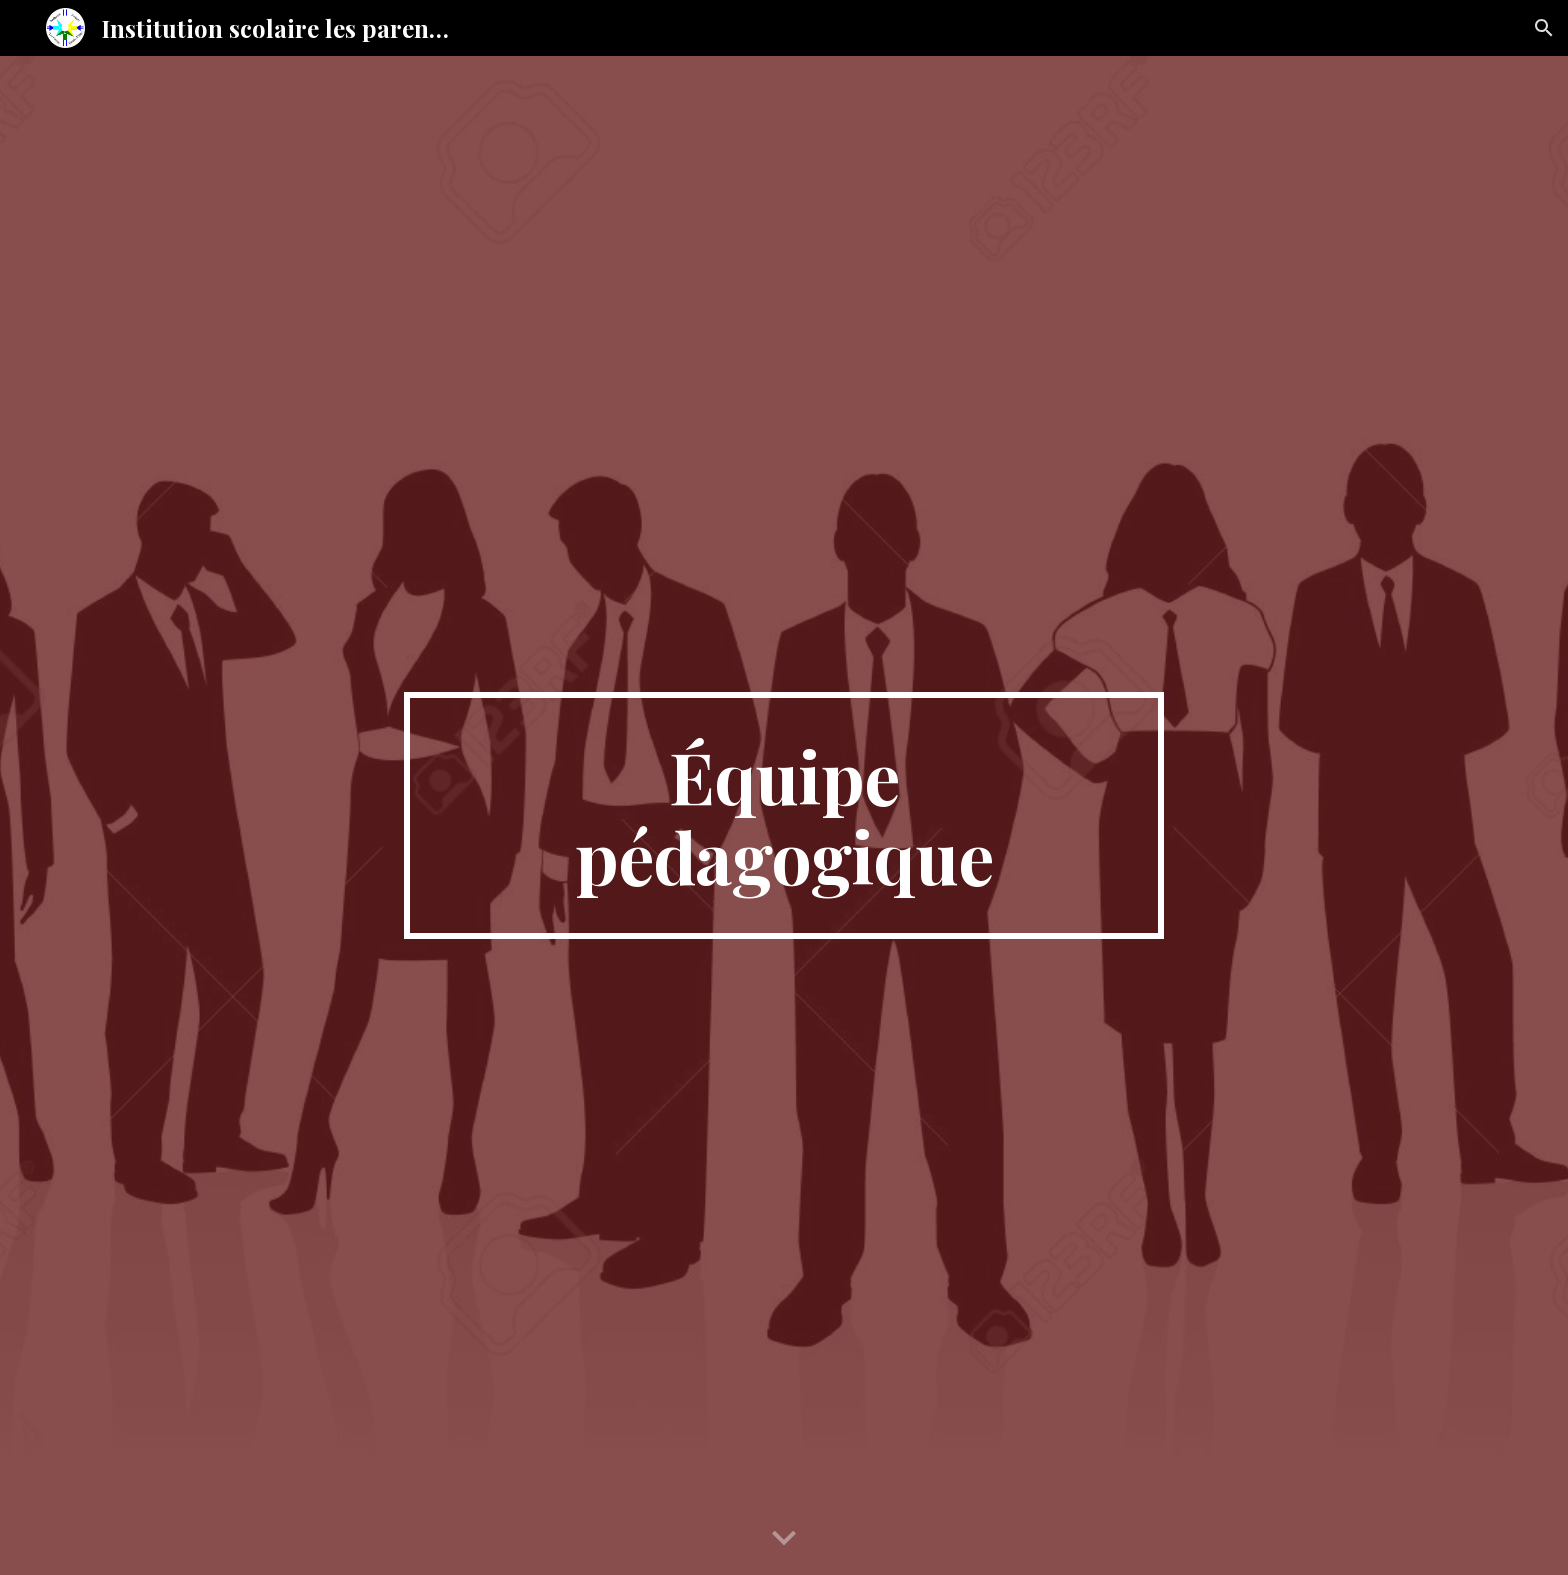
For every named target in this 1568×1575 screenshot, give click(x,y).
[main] (784, 816)
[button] (1544, 28)
